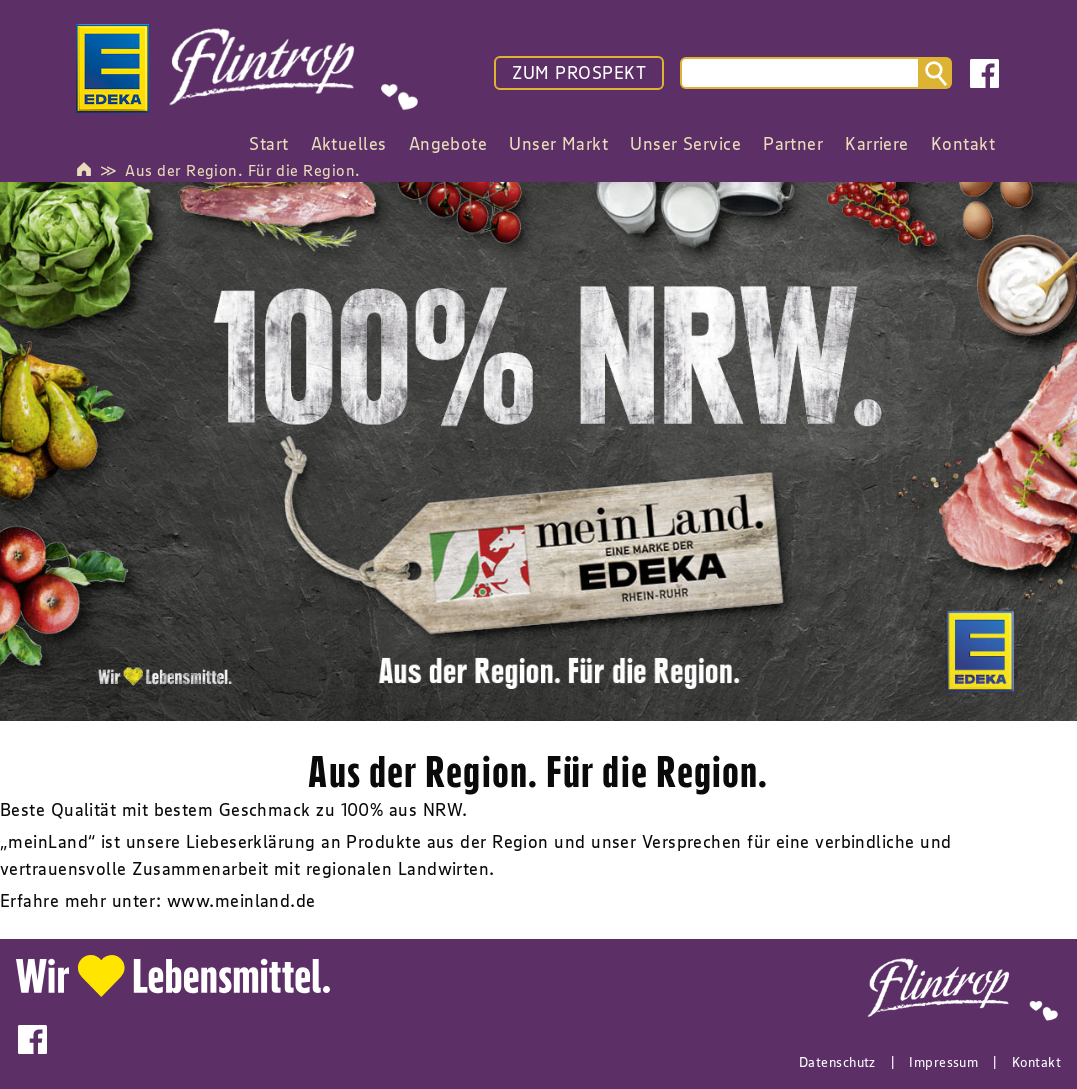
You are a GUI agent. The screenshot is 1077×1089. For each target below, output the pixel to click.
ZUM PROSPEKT (579, 73)
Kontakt (1036, 1062)
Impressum (943, 1062)
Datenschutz (837, 1062)
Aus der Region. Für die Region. (242, 170)
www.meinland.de (241, 901)
